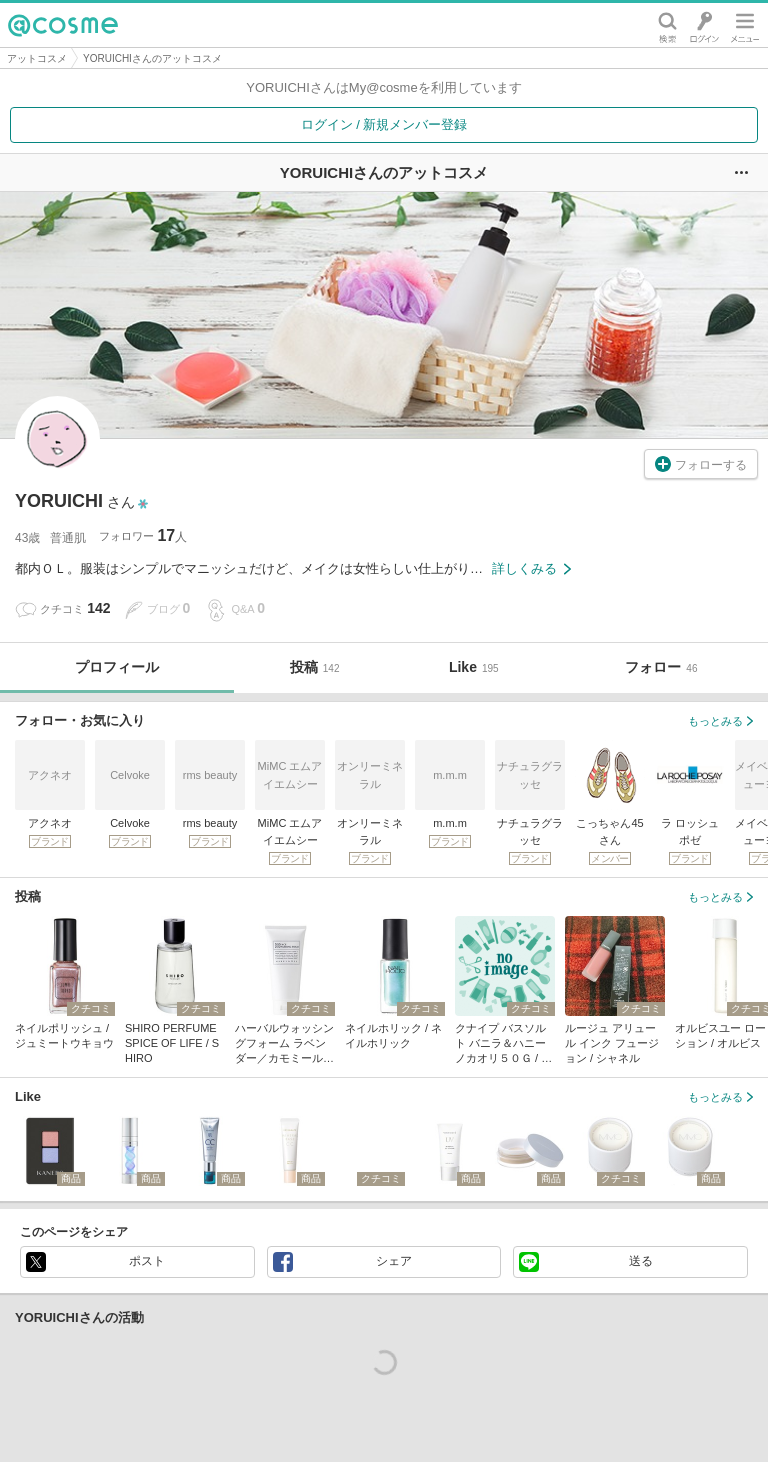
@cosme (63, 25)
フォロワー (143, 535)
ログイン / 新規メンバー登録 (384, 124)
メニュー (745, 25)
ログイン (704, 25)
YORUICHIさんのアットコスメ (152, 58)
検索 (667, 25)
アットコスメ (37, 58)
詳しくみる (531, 568)
